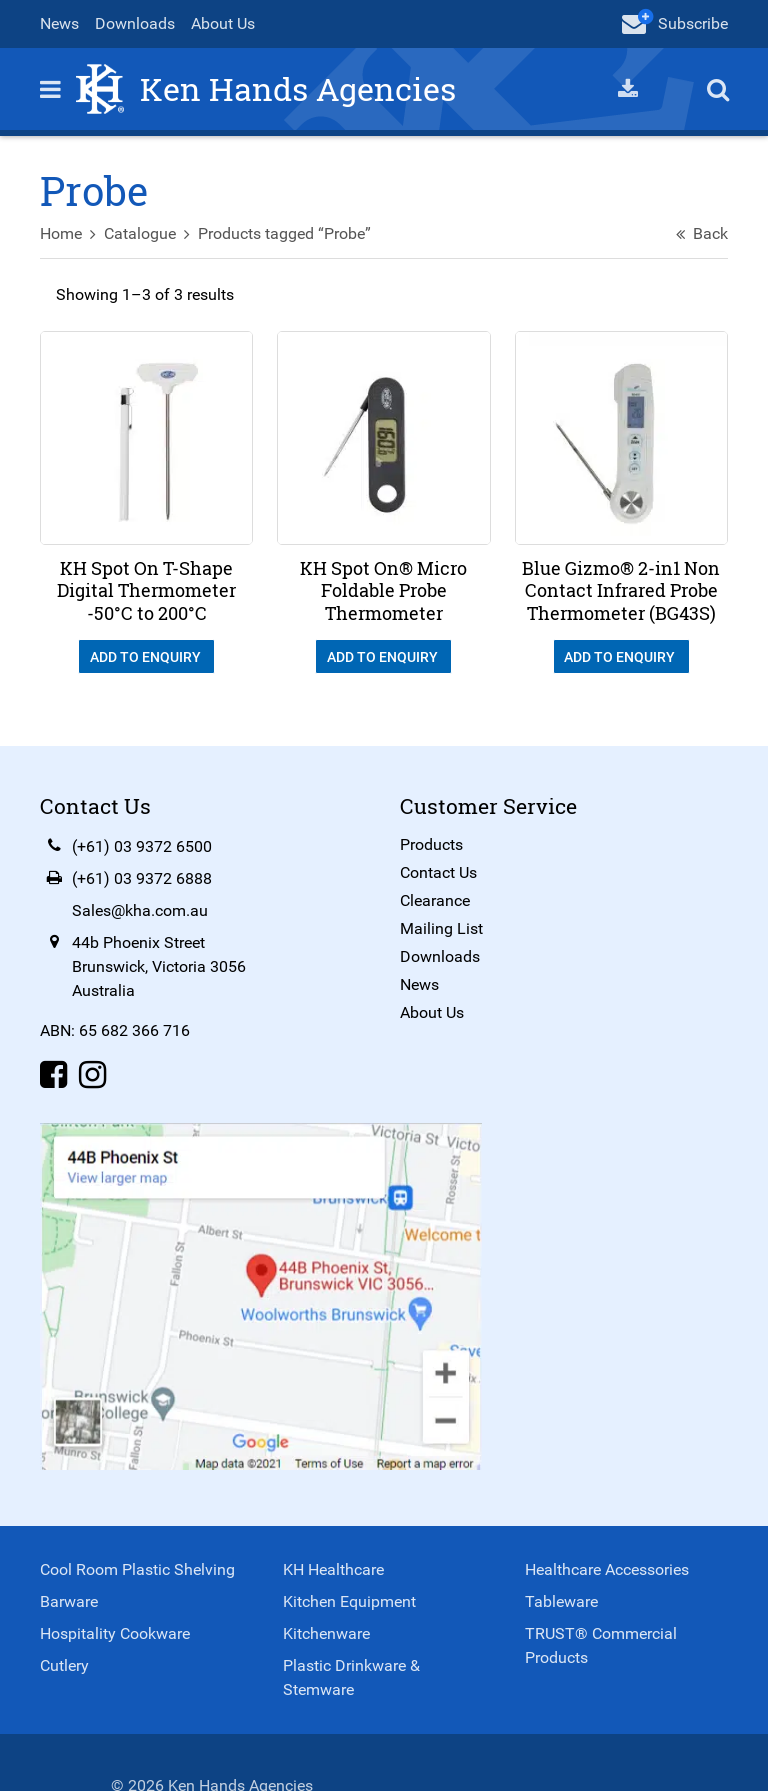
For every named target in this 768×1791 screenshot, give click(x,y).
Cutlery (64, 1665)
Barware (69, 1601)
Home (61, 233)
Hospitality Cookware (115, 1633)
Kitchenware (326, 1633)
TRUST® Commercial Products (601, 1645)
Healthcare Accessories (607, 1569)
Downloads (135, 23)
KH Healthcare (333, 1569)
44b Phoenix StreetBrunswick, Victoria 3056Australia (159, 966)
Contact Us (438, 872)
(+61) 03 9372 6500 (142, 846)
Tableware (561, 1601)
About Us (223, 23)
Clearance (435, 900)
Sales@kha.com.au (140, 910)
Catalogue (140, 233)
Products (431, 844)
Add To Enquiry (147, 657)
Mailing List (441, 928)
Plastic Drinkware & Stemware (351, 1677)
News (59, 23)
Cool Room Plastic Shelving (137, 1569)
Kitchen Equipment (349, 1601)
